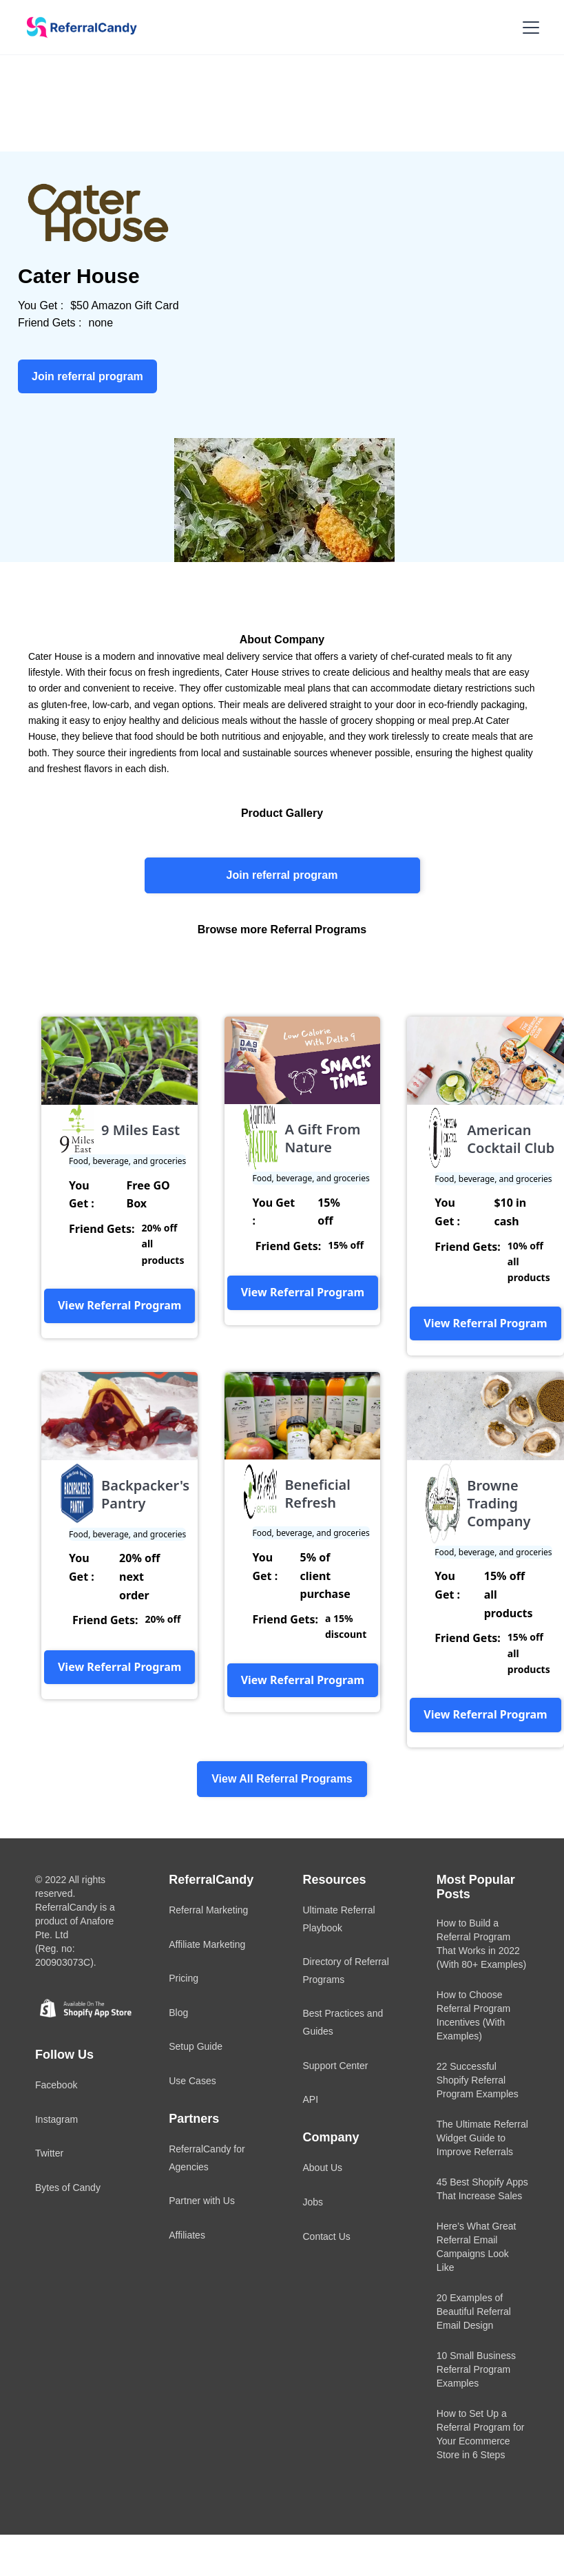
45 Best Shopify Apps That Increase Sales (482, 2189)
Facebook (56, 2084)
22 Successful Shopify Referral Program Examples (478, 2080)
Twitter (49, 2153)
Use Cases (192, 2080)
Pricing (183, 1978)
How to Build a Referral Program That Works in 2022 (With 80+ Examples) (481, 1944)
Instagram (56, 2119)
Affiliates (187, 2235)
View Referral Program (119, 1305)
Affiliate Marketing (207, 1944)
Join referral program (282, 875)
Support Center (335, 2065)
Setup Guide (195, 2046)
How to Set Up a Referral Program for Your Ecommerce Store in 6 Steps (481, 2434)
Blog (178, 2012)
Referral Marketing (208, 1909)
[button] (528, 27)
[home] (77, 27)
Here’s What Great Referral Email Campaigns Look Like (476, 2247)
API (311, 2099)
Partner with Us (202, 2200)
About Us (323, 2167)
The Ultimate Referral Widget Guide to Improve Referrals (482, 2138)
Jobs (313, 2202)
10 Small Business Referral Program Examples (476, 2369)
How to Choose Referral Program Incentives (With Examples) (473, 2015)
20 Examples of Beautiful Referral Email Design (474, 2311)
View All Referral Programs (282, 1779)
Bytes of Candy (68, 2187)
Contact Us (327, 2236)
